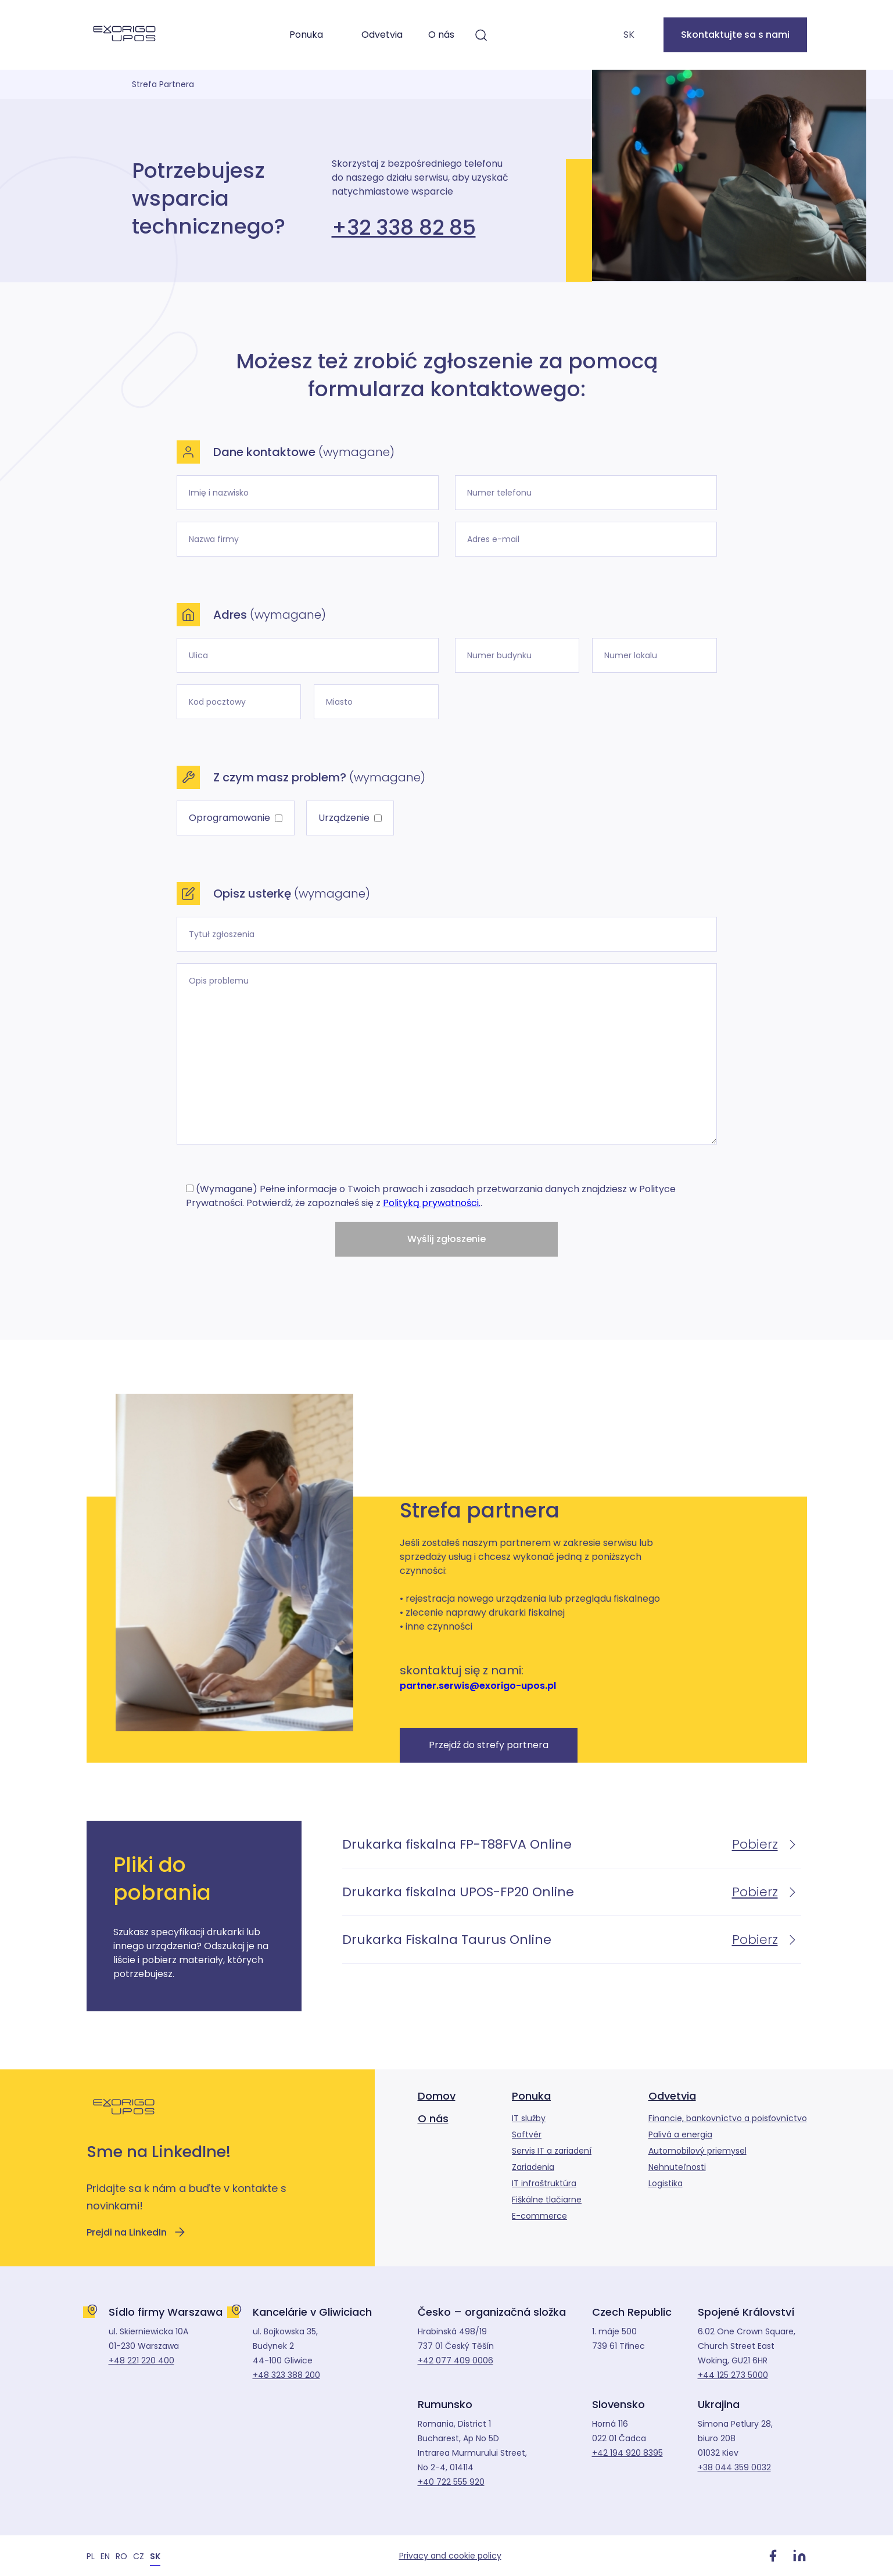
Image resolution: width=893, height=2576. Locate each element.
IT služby (529, 2118)
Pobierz (766, 1844)
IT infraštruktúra (544, 2183)
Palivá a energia (680, 2134)
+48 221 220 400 (141, 2360)
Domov (437, 2096)
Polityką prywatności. (431, 1203)
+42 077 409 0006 (455, 2360)
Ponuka (306, 34)
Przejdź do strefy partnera (488, 1745)
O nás (441, 34)
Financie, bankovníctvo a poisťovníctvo (727, 2118)
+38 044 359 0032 (734, 2467)
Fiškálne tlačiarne (547, 2199)
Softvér (526, 2134)
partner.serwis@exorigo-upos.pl (478, 1685)
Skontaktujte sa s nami (735, 34)
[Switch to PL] (91, 2556)
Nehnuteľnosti (677, 2167)
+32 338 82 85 (404, 228)
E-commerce (539, 2216)
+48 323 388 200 (286, 2375)
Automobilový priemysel (697, 2151)
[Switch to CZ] (138, 2556)
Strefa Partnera (163, 84)
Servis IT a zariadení (551, 2151)
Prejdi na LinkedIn (137, 2232)
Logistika (665, 2183)
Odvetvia (382, 34)
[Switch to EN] (105, 2556)
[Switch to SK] (155, 2556)
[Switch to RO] (121, 2556)
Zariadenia (533, 2167)
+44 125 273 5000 (733, 2375)
